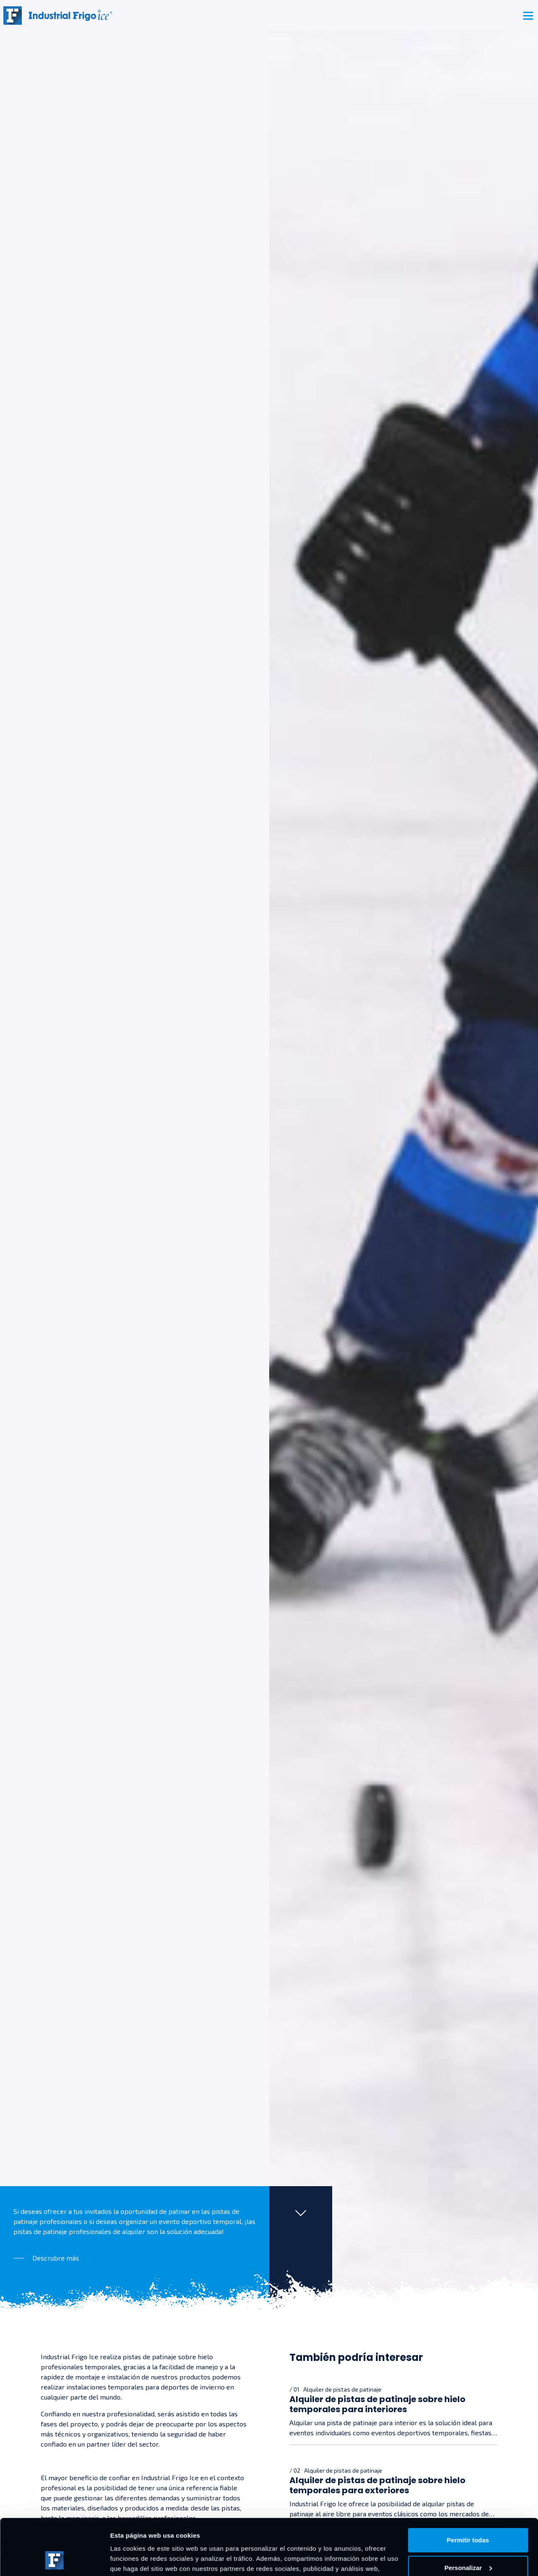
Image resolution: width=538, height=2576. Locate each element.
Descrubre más (55, 2258)
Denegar (467, 2542)
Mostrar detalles (134, 2559)
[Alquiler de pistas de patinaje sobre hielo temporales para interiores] (393, 2411)
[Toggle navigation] (528, 15)
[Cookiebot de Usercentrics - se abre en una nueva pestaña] (54, 2559)
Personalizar (468, 2514)
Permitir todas (468, 2487)
